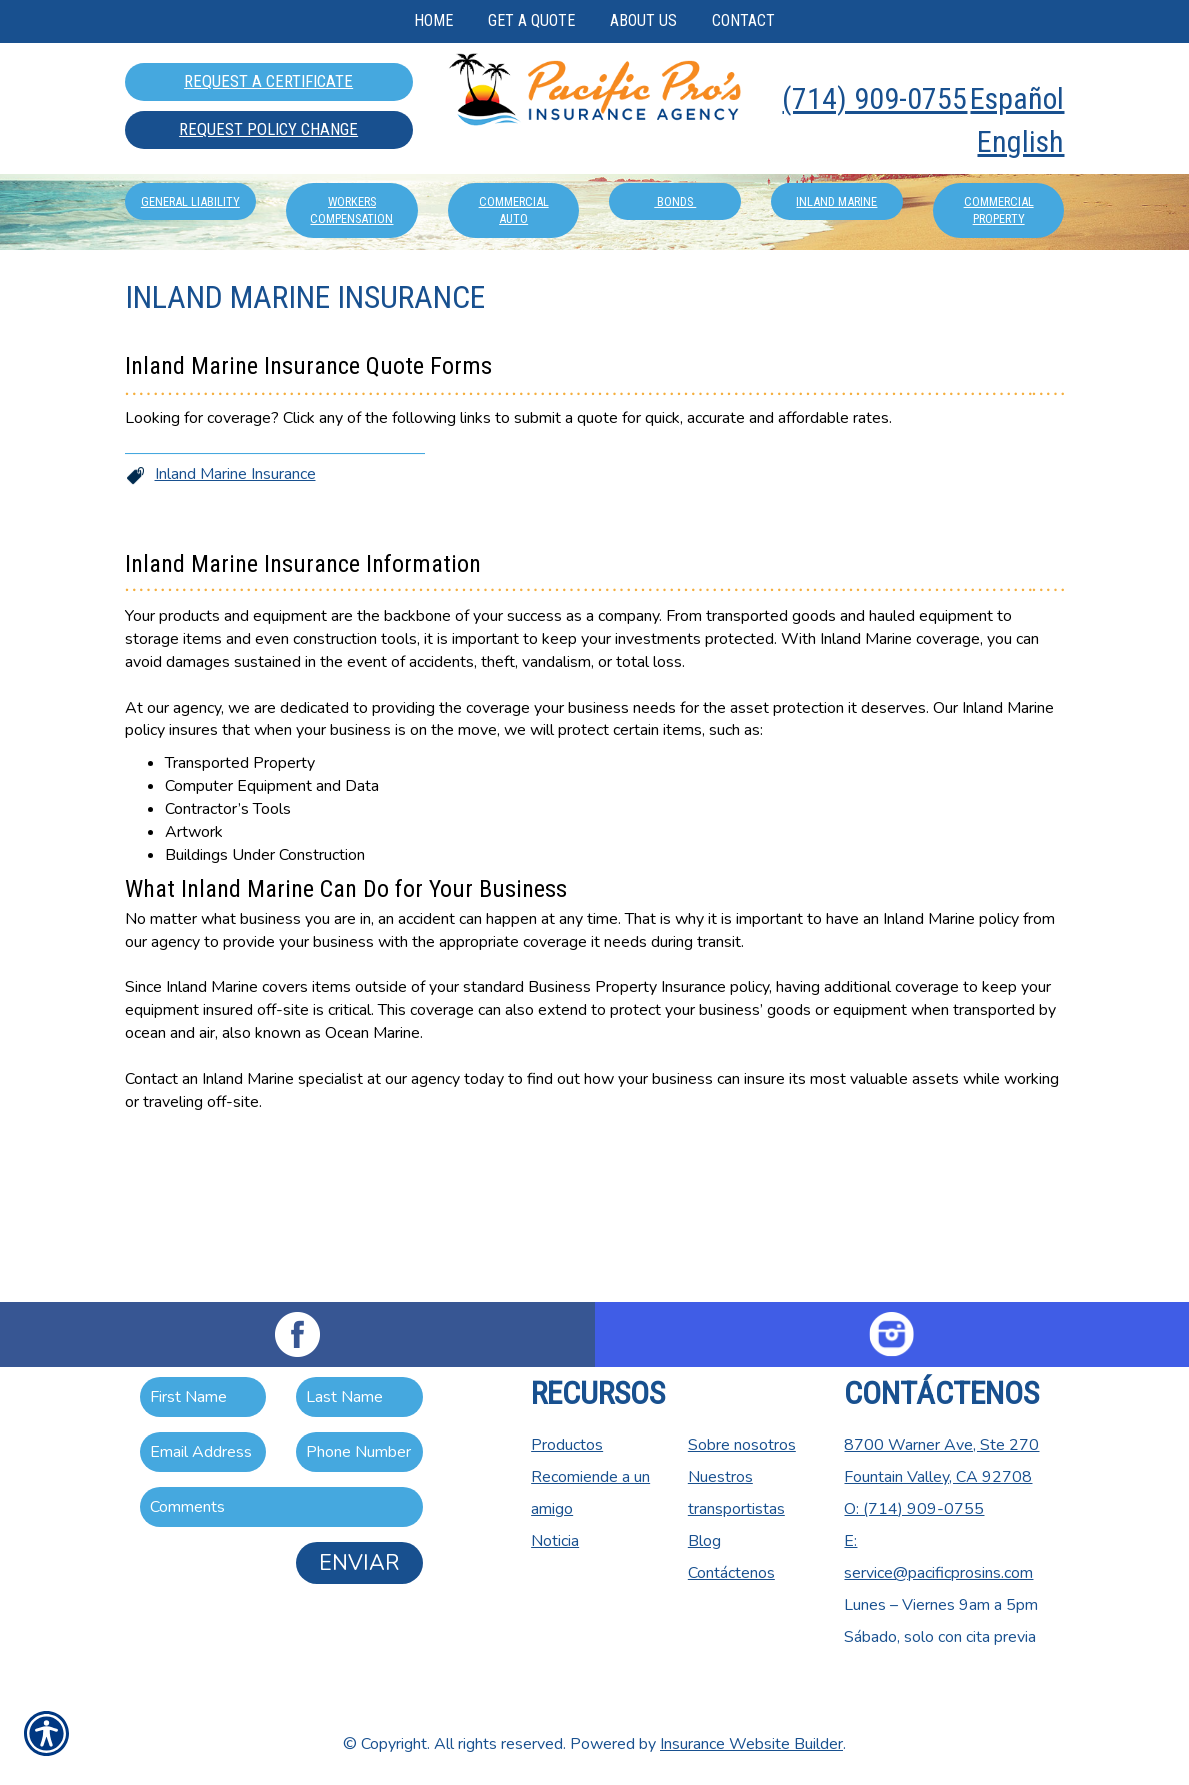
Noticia (555, 1541)
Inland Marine (836, 291)
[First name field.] (203, 1397)
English (1020, 141)
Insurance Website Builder (751, 1744)
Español (1017, 98)
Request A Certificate (268, 81)
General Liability (190, 291)
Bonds (675, 291)
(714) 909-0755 (874, 98)
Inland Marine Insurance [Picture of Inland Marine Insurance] (235, 605)
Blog (704, 1541)
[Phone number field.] (359, 1452)
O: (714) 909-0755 (914, 1509)
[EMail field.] (203, 1452)
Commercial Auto (514, 300)
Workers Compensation (351, 300)
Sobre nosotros (742, 1445)
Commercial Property (999, 300)
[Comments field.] (281, 1507)
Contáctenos (731, 1573)
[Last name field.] (359, 1397)
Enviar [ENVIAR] (359, 1563)
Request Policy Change (268, 129)
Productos (567, 1445)
